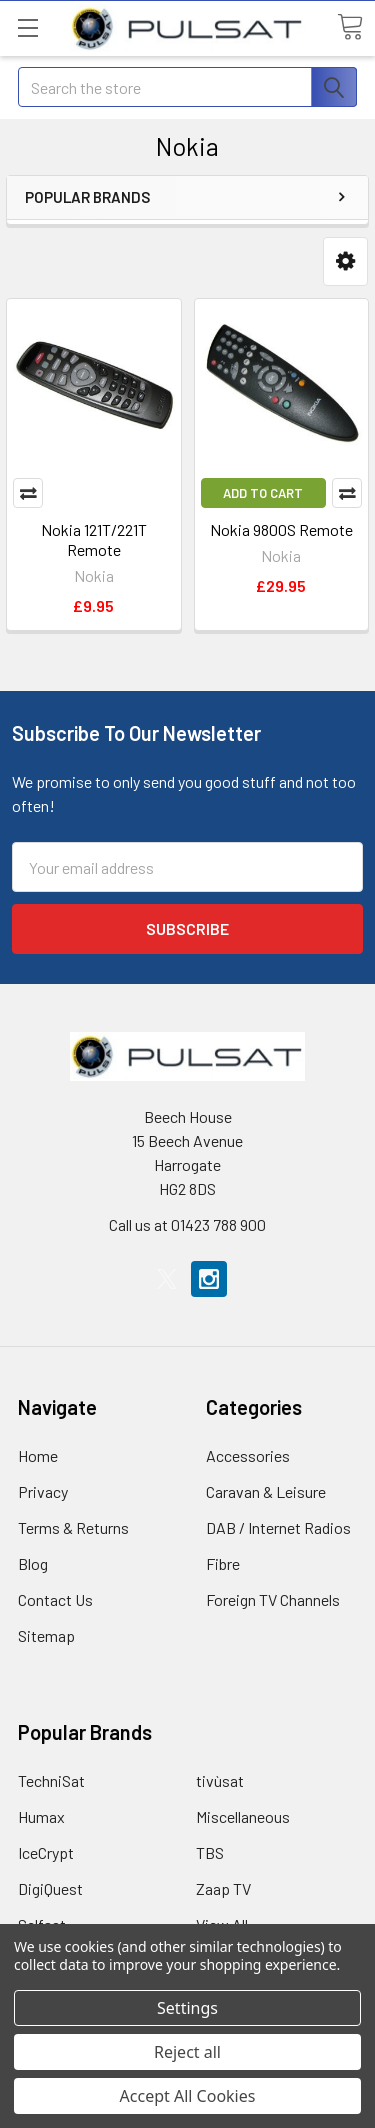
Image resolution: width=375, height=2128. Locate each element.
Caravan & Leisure (266, 1491)
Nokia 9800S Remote (281, 529)
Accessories (248, 1455)
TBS (210, 1852)
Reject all (187, 2052)
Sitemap (46, 1635)
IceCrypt (46, 1852)
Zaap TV (223, 1888)
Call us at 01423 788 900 (187, 1224)
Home (38, 1455)
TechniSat (51, 1780)
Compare (28, 493)
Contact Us (55, 1599)
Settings (187, 2008)
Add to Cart (263, 493)
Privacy (43, 1491)
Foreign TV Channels (273, 1599)
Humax (41, 1816)
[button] (345, 261)
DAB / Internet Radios (278, 1527)
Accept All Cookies (188, 2096)
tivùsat (220, 1780)
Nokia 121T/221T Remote (94, 539)
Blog (33, 1563)
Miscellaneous (243, 1816)
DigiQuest (50, 1888)
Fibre (223, 1563)
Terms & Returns (73, 1527)
